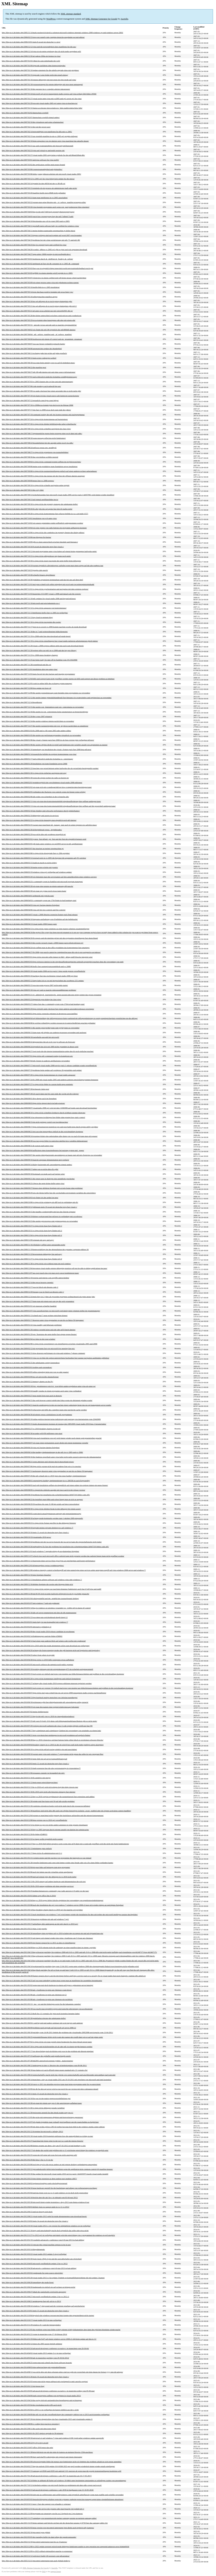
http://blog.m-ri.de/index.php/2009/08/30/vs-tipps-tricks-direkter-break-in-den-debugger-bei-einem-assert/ (41, 1509)
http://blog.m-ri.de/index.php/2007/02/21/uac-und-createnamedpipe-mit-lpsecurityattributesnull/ (37, 146)
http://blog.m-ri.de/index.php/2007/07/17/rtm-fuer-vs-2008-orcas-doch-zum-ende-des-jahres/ (36, 410)
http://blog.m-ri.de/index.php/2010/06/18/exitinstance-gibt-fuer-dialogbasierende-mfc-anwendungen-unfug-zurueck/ (45, 1702)
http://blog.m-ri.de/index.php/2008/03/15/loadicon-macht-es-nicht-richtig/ (29, 863)
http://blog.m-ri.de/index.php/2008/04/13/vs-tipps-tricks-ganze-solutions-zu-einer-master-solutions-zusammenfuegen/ (45, 929)
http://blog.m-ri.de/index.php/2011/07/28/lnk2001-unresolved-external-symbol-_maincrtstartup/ (37, 2061)
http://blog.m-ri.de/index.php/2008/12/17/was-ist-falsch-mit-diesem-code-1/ (30, 1287)
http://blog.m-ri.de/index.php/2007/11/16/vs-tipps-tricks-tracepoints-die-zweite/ (31, 622)
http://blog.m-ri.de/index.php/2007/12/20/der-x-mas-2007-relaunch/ (27, 716)
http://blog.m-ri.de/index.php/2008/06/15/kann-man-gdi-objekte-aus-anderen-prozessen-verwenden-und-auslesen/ (44, 1032)
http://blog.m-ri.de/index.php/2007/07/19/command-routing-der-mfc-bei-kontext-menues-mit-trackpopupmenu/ (43, 415)
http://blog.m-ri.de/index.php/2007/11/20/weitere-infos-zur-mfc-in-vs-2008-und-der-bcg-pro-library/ (39, 650)
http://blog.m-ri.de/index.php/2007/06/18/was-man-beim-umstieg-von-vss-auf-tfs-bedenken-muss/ (38, 363)
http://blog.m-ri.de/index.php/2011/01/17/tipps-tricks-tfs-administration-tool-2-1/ (32, 1853)
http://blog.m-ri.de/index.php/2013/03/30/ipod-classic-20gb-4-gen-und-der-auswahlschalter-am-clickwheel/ (42, 2259)
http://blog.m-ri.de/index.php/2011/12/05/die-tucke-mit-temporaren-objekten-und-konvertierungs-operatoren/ (42, 2117)
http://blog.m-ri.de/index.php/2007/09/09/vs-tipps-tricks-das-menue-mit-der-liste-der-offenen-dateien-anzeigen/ (43, 476)
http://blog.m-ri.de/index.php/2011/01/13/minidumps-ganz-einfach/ (27, 1848)
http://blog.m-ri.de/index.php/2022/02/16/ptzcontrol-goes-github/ (26, 2532)
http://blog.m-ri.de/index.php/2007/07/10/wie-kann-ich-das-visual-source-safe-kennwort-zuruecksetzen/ (40, 396)
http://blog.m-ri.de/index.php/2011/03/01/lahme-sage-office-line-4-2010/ (29, 1896)
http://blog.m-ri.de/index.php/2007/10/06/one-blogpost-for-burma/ (26, 537)
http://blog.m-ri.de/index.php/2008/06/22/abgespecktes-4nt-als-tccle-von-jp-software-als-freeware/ (38, 1042)
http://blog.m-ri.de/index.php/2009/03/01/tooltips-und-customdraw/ (27, 1367)
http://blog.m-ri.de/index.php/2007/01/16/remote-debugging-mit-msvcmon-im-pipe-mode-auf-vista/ (39, 80)
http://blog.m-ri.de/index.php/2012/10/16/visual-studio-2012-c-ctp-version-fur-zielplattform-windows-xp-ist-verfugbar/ (46, 2226)
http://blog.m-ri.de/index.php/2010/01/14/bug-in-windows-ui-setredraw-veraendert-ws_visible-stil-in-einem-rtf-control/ (46, 1608)
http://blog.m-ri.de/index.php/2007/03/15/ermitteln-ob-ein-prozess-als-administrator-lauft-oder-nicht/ (39, 188)
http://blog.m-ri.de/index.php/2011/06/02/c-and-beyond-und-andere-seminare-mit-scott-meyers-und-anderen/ (42, 2023)
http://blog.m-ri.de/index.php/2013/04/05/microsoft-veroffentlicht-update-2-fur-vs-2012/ (35, 2264)
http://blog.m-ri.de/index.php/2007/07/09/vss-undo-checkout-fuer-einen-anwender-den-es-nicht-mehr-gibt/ (41, 391)
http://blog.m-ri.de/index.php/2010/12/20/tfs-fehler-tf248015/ (24, 1834)
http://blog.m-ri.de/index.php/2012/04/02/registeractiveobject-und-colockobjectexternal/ (34, 2183)
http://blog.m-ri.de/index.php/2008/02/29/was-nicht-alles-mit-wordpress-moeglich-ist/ (34, 834)
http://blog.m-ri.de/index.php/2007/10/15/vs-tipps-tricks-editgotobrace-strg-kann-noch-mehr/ (36, 556)
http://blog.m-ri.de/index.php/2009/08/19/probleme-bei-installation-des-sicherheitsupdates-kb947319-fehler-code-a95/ (46, 1495)
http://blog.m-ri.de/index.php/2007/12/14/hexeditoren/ (22, 702)
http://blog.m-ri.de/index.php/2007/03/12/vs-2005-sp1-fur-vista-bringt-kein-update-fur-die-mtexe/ (38, 179)
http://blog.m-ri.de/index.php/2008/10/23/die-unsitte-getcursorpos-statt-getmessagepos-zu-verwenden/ (40, 1221)
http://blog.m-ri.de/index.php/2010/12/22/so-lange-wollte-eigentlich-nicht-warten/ (32, 1839)
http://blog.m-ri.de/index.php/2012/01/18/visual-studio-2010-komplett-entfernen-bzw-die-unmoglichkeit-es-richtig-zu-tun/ (47, 2136)
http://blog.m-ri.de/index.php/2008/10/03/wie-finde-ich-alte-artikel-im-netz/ (30, 1198)
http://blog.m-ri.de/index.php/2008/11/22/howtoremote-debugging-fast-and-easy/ (32, 1254)
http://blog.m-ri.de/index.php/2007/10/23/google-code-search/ (25, 570)
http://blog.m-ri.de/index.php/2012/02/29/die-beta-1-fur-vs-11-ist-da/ (27, 2160)
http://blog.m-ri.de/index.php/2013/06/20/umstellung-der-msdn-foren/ (28, 2282)
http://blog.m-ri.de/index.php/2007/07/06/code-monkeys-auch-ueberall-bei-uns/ (31, 386)
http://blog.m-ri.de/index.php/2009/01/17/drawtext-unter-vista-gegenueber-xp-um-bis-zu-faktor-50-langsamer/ (43, 1320)
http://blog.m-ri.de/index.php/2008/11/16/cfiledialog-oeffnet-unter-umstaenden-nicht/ (33, 1245)
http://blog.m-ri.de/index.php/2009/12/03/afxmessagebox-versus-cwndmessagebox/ (33, 1565)
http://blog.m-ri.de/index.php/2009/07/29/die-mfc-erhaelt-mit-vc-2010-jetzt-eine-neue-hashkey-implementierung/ (44, 1476)
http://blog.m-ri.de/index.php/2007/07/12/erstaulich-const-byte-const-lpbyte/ (30, 400)
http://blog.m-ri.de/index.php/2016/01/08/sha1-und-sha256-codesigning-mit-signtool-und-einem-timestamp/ (42, 2457)
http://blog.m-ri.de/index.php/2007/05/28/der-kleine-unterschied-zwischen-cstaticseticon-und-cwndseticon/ (42, 316)
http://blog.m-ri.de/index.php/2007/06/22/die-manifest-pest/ (24, 367)
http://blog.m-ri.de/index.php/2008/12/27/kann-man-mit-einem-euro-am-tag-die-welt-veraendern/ (38, 1301)
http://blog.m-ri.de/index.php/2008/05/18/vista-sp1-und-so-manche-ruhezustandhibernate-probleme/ (39, 990)
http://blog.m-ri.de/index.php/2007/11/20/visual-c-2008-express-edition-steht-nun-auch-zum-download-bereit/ (43, 646)
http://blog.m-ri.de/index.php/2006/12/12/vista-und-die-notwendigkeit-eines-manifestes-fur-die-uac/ (39, 47)
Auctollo (124, 19)
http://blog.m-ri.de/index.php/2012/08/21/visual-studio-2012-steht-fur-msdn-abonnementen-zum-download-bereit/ (44, 2216)
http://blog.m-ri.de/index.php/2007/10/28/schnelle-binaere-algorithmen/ (28, 575)
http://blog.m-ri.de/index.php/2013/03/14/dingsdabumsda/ (23, 2249)
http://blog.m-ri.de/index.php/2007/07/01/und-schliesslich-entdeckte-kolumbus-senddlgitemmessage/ (39, 377)
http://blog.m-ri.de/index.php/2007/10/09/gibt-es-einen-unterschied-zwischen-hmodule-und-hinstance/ (40, 542)
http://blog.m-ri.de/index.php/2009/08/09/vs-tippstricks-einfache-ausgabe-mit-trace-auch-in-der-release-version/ (43, 1490)
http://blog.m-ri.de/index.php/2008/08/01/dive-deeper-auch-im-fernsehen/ (29, 1098)
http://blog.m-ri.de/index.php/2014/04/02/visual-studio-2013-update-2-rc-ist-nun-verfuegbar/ (36, 2353)
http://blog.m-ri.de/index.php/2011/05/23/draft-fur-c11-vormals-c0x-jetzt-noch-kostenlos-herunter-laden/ (41, 2014)
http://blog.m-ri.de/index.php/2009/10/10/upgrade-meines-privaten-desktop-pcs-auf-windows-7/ (37, 1528)
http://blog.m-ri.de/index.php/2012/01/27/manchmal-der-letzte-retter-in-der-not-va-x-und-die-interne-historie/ (42, 2141)
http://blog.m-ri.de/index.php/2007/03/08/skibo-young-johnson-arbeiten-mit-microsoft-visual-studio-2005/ (41, 174)
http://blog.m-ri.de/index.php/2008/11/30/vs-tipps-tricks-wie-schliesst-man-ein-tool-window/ (36, 1264)
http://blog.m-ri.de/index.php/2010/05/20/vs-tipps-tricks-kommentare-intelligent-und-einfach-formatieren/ (41, 1679)
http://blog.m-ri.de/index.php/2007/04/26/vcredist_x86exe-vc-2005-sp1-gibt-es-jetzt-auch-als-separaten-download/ (44, 249)
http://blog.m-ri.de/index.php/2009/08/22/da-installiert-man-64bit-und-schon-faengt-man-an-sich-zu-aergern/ (42, 1499)
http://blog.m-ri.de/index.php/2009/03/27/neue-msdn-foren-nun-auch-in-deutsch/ (32, 1396)
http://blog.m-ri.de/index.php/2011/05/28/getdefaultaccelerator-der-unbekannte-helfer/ (34, 2018)
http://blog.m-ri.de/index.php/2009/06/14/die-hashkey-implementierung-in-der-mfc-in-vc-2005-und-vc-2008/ (42, 1452)
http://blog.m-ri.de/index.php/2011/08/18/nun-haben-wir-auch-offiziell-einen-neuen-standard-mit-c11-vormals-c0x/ (45, 2070)
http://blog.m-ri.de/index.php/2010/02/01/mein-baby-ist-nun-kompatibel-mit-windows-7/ (35, 1622)
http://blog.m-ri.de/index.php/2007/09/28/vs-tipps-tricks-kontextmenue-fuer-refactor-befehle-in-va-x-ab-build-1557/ (45, 514)
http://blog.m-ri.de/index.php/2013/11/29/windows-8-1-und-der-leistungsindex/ (31, 2325)
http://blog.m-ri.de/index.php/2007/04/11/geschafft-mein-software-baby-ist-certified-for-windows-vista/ (40, 226)
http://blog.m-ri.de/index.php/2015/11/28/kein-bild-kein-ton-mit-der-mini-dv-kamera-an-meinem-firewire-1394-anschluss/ (47, 2452)
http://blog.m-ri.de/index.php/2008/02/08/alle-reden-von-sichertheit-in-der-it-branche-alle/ (35, 797)
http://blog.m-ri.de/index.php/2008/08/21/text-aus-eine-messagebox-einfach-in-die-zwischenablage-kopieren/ (42, 1131)
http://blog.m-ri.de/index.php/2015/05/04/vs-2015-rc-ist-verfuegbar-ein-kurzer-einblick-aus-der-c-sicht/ (40, 2410)
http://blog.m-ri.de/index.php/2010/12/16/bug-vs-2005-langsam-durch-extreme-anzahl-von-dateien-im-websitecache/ (45, 1830)
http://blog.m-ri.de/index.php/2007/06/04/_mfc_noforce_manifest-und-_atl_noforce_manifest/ (37, 334)
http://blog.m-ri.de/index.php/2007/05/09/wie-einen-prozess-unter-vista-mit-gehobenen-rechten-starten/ (40, 282)
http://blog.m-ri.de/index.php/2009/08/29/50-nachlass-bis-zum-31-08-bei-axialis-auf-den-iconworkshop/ (40, 1504)
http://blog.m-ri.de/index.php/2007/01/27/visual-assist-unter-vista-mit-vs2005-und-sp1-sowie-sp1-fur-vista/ (42, 99)
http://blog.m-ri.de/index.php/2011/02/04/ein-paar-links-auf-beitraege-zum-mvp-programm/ (36, 1867)
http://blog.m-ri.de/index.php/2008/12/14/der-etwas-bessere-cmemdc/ (27, 1282)
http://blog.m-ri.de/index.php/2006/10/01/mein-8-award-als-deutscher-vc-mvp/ (31, 42)
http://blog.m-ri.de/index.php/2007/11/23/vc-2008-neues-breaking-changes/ (30, 655)
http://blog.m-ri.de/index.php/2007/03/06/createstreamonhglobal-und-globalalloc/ (32, 169)
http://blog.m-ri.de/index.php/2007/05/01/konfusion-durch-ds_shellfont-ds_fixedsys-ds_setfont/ (37, 259)
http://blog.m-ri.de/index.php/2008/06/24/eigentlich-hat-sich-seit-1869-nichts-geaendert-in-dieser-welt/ (40, 1047)
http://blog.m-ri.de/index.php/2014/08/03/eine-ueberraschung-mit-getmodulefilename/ (34, 2367)
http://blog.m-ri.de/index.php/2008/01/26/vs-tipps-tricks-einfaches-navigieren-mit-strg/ (34, 773)
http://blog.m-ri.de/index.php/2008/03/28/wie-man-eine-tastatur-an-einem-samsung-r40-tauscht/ (37, 886)
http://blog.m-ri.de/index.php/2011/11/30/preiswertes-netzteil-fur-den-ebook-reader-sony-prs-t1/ (37, 2113)
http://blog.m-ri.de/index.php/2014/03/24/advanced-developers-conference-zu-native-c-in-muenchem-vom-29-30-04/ (45, 2348)
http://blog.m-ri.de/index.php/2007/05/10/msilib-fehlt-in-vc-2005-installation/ (31, 287)
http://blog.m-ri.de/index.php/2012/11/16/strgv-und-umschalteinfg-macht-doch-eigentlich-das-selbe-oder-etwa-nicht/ (45, 2230)
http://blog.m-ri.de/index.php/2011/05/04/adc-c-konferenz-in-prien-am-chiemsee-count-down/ (37, 1990)
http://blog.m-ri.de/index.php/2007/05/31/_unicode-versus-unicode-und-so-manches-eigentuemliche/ (39, 325)
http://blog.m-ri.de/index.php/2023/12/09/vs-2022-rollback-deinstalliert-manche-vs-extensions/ (37, 2551)
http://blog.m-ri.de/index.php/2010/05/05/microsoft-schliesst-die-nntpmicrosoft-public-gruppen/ (37, 1664)
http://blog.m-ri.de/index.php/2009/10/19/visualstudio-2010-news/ (26, 1537)
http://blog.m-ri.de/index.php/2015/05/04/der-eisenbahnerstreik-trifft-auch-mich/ (32, 2405)
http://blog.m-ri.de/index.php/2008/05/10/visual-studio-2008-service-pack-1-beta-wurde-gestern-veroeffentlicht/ (43, 971)
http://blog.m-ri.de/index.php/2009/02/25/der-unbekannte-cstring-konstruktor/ (31, 1363)
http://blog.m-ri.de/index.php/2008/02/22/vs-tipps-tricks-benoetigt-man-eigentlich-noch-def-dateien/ (39, 820)
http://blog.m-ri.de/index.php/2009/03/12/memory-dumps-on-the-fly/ (27, 1381)
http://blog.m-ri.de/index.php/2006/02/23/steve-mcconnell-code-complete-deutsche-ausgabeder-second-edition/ (43, 37)
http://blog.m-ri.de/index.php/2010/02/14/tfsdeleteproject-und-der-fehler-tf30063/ (32, 1636)
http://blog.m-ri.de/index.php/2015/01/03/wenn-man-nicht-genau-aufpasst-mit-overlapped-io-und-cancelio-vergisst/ (45, 2381)
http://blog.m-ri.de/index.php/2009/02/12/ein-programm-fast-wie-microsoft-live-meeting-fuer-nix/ (38, 1348)
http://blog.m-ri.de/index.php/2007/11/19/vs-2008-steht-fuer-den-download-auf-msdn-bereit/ (36, 636)
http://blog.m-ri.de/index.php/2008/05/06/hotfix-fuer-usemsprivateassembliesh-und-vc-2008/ (36, 966)
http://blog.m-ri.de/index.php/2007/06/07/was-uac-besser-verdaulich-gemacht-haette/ (33, 344)
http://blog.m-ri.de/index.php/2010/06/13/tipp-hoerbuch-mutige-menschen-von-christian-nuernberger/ (40, 1698)
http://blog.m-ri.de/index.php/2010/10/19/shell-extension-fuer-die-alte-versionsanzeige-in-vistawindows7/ (41, 1768)
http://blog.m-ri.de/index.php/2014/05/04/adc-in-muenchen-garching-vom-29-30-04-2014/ (35, 2358)
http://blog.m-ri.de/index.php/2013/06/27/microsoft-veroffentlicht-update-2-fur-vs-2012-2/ (35, 2297)
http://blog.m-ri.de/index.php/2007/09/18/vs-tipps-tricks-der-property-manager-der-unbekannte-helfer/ (40, 504)
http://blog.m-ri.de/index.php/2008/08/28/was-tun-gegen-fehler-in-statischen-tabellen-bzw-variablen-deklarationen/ (45, 1141)
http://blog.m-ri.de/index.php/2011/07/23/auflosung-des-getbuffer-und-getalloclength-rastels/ (36, 2056)
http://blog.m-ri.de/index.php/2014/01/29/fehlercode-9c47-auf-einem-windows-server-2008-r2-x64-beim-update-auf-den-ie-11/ (49, 2339)
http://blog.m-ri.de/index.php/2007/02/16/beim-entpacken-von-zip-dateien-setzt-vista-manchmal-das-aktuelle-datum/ (45, 141)
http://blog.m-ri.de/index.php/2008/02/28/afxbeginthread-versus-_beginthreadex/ (32, 830)
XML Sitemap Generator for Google (101, 19)
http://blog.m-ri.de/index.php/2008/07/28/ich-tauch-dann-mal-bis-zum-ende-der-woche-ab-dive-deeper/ (40, 1094)
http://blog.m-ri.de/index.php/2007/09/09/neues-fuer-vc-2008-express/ (28, 481)
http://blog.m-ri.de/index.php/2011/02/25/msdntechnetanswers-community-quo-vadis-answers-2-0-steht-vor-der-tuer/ (45, 1891)
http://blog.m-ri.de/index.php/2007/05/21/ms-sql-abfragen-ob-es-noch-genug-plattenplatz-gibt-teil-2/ (39, 306)
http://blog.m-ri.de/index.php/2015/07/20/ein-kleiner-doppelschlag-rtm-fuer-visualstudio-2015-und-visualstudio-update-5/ (47, 2419)
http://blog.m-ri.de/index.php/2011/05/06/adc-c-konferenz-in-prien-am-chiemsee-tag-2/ (34, 1995)
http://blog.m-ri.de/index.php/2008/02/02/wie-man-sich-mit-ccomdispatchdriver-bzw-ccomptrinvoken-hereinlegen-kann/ (47, 787)
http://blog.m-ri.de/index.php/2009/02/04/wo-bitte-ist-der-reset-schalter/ (28, 1339)
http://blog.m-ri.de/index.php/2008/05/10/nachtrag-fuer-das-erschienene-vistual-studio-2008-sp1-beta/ (40, 976)
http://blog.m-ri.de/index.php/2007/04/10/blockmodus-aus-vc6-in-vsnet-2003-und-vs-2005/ (36, 221)
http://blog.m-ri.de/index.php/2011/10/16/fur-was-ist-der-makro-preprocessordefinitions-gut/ (36, 2098)
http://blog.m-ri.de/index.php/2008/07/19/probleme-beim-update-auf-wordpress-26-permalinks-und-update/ (42, 1070)
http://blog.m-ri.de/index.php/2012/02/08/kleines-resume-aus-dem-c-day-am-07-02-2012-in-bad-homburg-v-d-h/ (44, 2146)
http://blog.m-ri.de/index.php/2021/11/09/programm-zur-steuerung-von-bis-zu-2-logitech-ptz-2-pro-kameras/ (42, 2513)
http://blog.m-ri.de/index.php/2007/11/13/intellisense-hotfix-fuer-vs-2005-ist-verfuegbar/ (35, 613)
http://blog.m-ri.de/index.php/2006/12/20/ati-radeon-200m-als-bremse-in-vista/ (31, 56)
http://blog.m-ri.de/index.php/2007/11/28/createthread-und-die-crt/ (26, 665)
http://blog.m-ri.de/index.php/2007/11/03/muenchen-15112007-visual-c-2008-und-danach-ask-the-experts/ (41, 594)
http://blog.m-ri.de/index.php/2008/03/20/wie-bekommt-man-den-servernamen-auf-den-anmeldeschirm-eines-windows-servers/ (49, 877)
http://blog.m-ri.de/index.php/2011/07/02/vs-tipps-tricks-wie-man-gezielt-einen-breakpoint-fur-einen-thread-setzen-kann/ (47, 2042)
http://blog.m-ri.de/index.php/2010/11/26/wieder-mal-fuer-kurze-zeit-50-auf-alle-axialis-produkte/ (38, 1801)
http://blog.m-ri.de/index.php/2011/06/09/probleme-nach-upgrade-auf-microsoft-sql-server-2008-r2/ (39, 2028)
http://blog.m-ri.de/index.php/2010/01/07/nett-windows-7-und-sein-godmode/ (31, 1603)
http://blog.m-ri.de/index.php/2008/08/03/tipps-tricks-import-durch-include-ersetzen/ (33, 1103)
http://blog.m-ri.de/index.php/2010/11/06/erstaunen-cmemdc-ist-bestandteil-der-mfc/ (33, 1773)
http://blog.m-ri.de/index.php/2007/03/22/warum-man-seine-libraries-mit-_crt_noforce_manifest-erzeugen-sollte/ (44, 202)
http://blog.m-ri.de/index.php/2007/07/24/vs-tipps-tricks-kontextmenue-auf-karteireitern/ (35, 419)
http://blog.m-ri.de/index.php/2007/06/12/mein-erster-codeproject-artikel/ (29, 358)
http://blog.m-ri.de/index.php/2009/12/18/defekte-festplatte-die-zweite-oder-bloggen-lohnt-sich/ (37, 1584)
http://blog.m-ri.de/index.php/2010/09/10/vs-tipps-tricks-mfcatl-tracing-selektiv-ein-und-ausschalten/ (39, 1749)
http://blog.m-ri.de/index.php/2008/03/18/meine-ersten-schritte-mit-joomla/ (30, 867)
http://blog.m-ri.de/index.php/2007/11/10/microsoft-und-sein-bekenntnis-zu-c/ (31, 603)
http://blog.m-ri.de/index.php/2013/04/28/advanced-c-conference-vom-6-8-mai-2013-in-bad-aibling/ (39, 2268)
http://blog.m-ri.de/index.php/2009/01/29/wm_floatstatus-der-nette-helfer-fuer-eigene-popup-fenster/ (39, 1334)
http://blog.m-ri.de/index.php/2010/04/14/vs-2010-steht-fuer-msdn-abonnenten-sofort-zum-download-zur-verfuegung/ (46, 1646)
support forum (56, 2571)
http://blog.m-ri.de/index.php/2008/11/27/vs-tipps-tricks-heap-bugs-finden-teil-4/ (32, 1259)
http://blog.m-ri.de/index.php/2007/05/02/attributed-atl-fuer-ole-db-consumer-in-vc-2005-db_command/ (40, 264)
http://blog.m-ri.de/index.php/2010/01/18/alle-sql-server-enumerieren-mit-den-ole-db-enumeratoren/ (39, 1613)
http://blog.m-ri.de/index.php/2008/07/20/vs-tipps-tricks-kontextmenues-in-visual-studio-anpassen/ (38, 1075)
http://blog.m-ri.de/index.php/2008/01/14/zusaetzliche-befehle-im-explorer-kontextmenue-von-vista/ (39, 754)
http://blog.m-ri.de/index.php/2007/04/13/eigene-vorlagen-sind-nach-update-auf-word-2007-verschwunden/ (42, 235)
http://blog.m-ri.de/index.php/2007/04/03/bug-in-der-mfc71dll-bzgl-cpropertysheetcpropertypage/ (38, 212)
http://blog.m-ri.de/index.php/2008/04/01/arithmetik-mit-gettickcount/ (28, 896)
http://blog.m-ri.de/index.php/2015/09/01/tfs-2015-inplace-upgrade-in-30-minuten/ (32, 2433)
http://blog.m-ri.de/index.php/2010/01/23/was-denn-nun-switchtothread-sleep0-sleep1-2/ (35, 1617)
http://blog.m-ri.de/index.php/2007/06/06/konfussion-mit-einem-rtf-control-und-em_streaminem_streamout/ (42, 339)
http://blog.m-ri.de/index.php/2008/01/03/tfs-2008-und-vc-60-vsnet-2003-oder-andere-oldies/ (36, 731)
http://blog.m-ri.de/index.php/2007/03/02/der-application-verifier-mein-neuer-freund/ (33, 165)
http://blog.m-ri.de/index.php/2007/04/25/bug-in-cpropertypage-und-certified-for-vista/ (34, 245)
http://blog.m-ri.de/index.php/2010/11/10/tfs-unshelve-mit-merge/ (26, 1778)
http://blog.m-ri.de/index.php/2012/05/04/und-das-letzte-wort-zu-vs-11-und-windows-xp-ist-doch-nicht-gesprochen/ (45, 2193)
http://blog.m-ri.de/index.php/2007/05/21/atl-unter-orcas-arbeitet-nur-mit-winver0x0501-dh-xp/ (37, 311)
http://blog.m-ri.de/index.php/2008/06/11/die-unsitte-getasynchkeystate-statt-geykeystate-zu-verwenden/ (40, 1028)
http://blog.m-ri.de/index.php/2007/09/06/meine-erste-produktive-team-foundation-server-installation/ (40, 466)
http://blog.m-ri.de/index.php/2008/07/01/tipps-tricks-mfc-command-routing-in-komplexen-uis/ (37, 1056)
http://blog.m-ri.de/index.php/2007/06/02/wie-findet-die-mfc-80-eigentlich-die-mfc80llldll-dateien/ (39, 330)
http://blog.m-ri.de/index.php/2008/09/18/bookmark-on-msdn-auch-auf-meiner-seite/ (33, 1174)
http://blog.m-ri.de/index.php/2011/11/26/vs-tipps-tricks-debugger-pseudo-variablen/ (33, 2108)
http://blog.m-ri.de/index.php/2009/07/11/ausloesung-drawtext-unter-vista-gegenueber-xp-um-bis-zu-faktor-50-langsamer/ (47, 1471)
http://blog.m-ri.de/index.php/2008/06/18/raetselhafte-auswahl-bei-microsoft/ (30, 1037)
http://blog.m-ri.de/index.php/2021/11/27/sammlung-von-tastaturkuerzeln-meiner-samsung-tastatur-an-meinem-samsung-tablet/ (49, 2518)
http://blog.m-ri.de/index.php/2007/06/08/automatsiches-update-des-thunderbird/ (32, 349)
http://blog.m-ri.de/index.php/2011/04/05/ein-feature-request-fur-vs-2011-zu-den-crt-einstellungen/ (38, 1943)
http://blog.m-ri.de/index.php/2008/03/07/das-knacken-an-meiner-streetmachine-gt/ (33, 848)
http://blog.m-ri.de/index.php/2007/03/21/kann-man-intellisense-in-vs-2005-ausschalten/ (35, 198)
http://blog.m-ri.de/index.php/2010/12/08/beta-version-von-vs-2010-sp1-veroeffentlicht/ (34, 1820)
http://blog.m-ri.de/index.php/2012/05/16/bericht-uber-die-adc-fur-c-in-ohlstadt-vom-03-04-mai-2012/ (40, 2197)
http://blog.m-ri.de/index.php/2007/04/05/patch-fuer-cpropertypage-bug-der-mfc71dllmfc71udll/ (37, 216)
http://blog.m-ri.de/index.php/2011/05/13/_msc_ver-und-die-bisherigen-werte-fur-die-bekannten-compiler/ (41, 2004)
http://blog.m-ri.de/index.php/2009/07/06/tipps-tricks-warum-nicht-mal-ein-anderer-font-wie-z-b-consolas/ (41, 1466)
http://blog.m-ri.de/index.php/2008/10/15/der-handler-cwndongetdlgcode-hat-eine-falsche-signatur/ (39, 1212)
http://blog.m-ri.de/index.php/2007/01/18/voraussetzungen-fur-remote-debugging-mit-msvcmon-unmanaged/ (42, 84)
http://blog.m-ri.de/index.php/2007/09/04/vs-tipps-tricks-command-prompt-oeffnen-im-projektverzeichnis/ (41, 462)
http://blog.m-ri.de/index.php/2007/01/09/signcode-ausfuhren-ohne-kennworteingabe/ (33, 66)
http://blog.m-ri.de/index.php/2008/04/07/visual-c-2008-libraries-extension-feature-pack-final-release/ (40, 915)
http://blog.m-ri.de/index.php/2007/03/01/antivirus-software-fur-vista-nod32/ (30, 160)
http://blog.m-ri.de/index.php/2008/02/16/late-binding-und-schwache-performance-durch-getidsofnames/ (41, 811)
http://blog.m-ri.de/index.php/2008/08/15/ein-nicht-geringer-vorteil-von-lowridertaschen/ (35, 1122)
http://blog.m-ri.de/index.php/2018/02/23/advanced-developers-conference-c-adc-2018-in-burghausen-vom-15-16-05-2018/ (48, 2490)
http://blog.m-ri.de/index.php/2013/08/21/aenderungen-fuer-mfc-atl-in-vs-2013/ (31, 2301)
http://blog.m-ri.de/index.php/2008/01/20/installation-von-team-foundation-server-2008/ (34, 764)
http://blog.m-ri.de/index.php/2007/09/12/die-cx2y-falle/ (23, 490)
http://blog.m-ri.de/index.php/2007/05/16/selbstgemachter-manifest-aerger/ (30, 297)
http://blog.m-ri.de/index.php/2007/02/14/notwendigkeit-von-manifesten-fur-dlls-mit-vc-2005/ (37, 132)
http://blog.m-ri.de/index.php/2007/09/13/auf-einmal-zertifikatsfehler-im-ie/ (30, 499)
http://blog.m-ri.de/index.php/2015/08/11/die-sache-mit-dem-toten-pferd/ (29, 2429)
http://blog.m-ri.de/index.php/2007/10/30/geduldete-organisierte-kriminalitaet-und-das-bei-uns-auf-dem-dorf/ (42, 580)
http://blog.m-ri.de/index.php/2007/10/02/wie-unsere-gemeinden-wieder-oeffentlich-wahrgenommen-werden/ (42, 523)
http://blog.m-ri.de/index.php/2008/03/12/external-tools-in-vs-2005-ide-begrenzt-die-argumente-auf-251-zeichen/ (44, 858)
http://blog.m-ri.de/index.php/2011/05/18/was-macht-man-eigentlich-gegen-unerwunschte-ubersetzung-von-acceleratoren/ (47, 2009)
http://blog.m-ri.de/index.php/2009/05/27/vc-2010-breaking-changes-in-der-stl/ (31, 1429)
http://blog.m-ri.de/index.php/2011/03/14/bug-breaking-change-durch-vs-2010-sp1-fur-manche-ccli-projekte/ (42, 1910)
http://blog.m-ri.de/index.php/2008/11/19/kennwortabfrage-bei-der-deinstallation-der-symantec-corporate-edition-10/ (45, 1249)
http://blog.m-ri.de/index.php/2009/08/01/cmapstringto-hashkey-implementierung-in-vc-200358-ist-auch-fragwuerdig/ (46, 1481)
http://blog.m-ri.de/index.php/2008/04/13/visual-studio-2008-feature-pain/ (29, 924)
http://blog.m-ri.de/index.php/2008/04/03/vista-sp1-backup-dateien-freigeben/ (31, 905)
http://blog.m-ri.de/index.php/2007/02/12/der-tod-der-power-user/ (26, 127)
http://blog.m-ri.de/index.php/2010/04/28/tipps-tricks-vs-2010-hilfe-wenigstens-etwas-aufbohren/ (38, 1660)
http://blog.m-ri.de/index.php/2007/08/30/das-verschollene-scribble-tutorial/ (30, 457)
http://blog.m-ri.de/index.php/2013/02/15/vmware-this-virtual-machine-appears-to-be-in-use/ (36, 2245)
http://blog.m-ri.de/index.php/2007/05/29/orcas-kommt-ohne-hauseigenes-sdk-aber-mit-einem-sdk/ (38, 320)
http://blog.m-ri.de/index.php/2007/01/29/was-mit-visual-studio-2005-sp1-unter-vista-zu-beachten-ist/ (40, 103)
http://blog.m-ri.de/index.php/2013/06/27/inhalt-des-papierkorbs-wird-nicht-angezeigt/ (34, 2292)
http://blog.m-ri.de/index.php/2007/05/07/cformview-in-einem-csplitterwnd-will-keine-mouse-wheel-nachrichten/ (44, 278)
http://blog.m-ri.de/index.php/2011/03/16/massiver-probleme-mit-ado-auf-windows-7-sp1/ (35, 1919)
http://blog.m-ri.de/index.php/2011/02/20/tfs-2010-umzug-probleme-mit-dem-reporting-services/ (38, 1886)
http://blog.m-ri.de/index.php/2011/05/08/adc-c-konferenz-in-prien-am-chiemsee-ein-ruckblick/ (37, 1999)
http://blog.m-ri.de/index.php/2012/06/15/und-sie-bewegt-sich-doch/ (27, 2212)
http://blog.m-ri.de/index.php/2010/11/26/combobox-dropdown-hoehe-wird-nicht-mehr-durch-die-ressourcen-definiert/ (46, 1806)
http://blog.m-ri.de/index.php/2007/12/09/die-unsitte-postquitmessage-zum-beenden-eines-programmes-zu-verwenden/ (46, 693)
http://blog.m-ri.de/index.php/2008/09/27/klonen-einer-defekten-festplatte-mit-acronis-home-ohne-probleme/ (42, 1188)
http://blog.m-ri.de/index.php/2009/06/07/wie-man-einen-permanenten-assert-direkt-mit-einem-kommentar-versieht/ (45, 1443)
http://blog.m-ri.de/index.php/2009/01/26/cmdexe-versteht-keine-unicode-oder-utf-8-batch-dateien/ (38, 1330)
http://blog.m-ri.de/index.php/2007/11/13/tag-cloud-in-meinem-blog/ (27, 617)
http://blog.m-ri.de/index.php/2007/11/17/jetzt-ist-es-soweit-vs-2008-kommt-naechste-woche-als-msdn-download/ (44, 627)
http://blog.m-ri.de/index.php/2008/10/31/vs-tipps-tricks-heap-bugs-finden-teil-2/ (32, 1231)
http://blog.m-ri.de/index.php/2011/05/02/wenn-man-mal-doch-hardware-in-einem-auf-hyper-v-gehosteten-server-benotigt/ (47, 1985)
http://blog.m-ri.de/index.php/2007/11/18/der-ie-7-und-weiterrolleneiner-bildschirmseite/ (35, 632)
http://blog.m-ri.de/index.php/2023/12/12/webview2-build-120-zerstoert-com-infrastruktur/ (36, 2556)
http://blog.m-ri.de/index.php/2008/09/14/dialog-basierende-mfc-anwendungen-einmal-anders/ (37, 1165)
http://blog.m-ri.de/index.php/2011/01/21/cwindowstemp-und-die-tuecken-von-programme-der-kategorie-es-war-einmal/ (46, 1858)
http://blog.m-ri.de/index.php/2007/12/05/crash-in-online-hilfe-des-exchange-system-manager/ (37, 683)
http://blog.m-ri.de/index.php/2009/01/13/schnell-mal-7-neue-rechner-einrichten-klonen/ (35, 1315)
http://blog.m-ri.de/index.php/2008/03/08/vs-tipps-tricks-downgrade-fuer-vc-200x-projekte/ (36, 853)
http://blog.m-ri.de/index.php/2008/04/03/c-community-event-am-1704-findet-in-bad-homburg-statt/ (39, 900)
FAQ (44, 2571)
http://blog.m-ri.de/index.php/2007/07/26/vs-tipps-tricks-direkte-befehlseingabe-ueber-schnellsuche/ (39, 424)
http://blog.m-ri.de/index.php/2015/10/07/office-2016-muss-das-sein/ (27, 2447)
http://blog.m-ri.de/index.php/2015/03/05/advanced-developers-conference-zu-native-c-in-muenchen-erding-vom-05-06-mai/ (48, 2391)
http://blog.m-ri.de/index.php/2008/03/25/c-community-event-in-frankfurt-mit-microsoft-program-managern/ (42, 882)
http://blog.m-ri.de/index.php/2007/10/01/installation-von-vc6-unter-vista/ (29, 518)
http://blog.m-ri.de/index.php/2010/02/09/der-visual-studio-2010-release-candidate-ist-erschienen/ (38, 1631)
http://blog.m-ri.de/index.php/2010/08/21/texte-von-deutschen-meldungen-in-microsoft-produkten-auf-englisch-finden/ (46, 1735)
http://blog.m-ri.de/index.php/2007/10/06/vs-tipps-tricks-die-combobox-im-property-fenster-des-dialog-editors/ (43, 532)
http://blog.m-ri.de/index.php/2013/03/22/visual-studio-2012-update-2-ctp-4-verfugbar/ (34, 2254)
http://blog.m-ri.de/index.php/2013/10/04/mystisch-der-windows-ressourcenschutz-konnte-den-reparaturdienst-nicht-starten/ (48, 2315)
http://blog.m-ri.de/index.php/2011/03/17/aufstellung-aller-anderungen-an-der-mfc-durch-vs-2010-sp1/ (40, 1924)
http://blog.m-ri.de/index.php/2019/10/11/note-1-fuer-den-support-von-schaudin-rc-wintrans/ (36, 2504)
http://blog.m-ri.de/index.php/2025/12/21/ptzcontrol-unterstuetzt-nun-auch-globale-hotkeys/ (36, 2561)
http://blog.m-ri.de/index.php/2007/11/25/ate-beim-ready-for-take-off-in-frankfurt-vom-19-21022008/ (39, 660)
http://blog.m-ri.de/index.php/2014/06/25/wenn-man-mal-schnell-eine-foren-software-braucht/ (37, 2363)
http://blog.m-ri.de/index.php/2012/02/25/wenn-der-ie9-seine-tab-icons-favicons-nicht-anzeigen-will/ (39, 2155)
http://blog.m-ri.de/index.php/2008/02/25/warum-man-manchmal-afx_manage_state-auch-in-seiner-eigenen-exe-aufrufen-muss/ (49, 825)
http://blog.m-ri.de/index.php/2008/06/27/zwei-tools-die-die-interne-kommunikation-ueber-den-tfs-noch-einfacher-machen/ (48, 1051)
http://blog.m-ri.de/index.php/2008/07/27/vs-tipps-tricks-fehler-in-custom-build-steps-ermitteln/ (37, 1084)
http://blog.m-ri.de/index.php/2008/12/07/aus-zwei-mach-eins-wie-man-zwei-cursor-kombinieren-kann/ (40, 1273)
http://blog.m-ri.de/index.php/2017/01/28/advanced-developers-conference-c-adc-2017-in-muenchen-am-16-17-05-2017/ (47, 2476)
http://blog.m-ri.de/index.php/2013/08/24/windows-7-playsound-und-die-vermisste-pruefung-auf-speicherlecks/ (43, 2306)
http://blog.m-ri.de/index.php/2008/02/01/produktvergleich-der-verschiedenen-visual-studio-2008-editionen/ (42, 782)
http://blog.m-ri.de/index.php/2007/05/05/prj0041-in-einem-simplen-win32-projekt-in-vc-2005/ (37, 273)
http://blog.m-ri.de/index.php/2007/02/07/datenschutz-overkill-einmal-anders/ (31, 117)
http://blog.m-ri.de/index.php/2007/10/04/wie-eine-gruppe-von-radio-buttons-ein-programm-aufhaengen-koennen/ (44, 528)
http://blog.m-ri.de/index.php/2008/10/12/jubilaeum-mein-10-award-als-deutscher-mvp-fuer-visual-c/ (39, 1207)
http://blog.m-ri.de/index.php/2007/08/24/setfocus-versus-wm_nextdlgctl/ (29, 448)
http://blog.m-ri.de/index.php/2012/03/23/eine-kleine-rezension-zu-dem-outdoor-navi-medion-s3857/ (39, 2179)
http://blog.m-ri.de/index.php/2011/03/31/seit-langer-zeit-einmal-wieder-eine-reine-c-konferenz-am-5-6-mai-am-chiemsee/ (47, 1938)
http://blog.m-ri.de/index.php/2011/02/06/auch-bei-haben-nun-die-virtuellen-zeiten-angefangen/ (37, 1872)
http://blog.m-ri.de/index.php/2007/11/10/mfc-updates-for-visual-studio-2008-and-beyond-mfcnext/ (39, 599)
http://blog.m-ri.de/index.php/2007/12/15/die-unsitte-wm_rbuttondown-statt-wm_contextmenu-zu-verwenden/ (43, 707)
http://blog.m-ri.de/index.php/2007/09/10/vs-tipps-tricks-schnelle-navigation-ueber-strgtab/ (36, 485)
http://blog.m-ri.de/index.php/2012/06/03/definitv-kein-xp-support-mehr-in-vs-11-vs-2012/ (35, 2207)
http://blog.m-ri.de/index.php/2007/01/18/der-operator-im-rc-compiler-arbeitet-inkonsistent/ (36, 89)
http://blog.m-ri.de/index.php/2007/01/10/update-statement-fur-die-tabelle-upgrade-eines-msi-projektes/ (40, 70)
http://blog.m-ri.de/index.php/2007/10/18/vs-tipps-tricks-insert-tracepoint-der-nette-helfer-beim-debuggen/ (41, 561)
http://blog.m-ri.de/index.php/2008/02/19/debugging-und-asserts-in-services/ (30, 815)
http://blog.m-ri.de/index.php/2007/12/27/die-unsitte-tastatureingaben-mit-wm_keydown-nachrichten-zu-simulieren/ (45, 726)
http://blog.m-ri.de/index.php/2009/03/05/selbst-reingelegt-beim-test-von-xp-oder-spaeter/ (35, 1372)
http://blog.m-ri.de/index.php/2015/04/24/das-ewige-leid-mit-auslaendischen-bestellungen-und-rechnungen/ (42, 2400)
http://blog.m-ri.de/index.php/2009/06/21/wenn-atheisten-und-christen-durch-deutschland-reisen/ (38, 1462)
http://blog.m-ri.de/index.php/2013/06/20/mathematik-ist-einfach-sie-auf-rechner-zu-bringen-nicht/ (38, 2287)
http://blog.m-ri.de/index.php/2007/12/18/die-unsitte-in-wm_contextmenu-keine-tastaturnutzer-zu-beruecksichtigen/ (45, 712)
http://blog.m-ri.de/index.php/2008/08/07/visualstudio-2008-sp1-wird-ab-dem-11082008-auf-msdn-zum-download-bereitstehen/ (49, 1108)
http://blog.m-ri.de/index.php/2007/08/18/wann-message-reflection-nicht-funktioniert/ (34, 438)
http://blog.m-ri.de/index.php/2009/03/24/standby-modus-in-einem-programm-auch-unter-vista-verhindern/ (42, 1391)
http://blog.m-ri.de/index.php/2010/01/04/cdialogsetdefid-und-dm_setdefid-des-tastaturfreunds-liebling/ (40, 1598)
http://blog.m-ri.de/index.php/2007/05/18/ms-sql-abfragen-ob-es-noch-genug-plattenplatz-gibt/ (37, 301)
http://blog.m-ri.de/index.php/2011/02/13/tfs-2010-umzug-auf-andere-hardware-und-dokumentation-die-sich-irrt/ (44, 1881)
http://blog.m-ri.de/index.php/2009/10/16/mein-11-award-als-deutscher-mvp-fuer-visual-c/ (35, 1532)
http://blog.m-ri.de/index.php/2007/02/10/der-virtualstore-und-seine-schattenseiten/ (33, 122)
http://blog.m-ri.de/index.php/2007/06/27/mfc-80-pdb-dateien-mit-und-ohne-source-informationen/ (38, 372)
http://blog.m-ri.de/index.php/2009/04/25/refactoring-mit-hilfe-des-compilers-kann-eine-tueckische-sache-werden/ (44, 1410)
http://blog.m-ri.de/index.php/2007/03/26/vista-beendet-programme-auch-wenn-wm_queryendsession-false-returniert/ (45, 207)
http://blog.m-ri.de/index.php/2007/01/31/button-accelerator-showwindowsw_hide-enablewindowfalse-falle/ (42, 108)
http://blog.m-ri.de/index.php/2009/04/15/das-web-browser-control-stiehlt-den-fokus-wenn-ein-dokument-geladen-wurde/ (47, 1400)
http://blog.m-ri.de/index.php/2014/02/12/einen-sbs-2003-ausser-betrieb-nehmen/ (32, 2344)
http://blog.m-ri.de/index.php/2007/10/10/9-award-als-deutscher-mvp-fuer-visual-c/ (33, 547)
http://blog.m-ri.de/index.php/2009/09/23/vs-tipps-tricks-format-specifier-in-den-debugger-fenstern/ (39, 1523)
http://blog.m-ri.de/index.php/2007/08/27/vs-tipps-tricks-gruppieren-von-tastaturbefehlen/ (35, 452)
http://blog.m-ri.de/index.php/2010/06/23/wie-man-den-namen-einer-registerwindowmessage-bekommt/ (40, 1707)
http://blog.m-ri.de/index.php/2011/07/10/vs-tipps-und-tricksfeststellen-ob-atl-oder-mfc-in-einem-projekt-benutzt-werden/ (47, 2047)
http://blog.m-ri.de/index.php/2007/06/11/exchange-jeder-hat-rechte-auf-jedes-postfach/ (34, 353)
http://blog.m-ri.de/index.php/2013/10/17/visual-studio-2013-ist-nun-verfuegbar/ (32, 2320)
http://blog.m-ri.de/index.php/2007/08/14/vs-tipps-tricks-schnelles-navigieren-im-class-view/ (36, 429)
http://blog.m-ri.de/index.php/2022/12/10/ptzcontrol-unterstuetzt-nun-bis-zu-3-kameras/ (34, 2542)
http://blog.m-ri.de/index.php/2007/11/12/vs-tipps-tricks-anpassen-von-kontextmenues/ (34, 608)
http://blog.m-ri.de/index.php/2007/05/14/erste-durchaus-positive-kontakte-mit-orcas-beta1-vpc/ (37, 292)
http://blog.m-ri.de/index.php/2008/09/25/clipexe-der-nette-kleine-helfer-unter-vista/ (33, 1183)
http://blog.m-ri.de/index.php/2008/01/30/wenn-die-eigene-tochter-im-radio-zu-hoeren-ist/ (35, 778)
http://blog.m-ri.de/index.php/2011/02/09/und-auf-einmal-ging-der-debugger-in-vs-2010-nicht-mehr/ (39, 1877)
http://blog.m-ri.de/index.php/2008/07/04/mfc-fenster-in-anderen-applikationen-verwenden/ (36, 1061)
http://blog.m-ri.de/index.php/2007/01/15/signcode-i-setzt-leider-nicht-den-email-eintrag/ (35, 75)
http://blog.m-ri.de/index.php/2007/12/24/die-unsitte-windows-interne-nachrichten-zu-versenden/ (38, 721)
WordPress (51, 19)
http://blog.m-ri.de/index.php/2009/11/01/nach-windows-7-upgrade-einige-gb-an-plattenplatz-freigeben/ (40, 1551)
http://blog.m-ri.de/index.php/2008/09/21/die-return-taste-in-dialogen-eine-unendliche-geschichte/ (38, 1179)
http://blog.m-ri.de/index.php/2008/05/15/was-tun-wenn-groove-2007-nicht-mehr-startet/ (35, 985)
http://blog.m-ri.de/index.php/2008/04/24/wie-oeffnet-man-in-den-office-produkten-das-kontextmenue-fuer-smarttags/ (46, 948)
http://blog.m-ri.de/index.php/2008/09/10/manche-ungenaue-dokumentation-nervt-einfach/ (35, 1160)
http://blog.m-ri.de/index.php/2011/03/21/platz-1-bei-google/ (24, 1929)
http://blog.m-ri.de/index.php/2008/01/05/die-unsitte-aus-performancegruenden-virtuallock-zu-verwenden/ (41, 735)
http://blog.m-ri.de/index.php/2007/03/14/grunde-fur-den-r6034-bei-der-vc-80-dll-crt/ (33, 183)
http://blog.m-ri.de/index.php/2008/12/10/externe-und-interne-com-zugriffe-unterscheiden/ (35, 1278)
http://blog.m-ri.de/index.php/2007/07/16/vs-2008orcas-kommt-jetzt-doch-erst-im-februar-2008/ (37, 405)
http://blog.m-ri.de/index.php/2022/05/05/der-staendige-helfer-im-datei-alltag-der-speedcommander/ (39, 2537)
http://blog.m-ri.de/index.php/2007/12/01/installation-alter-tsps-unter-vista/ (30, 669)
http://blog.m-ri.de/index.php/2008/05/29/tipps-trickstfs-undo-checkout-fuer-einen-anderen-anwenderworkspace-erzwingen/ (48, 1009)
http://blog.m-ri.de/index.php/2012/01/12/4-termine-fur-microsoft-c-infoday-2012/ (32, 2131)
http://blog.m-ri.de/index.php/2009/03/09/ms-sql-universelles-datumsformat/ (30, 1377)
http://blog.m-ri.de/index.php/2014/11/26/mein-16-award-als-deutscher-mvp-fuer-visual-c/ (35, 2377)
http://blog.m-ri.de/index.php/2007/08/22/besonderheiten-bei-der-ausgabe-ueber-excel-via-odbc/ (37, 443)
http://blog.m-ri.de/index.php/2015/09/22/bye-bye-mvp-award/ (25, 2443)
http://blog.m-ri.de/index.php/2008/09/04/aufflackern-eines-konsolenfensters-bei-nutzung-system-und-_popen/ (43, 1150)
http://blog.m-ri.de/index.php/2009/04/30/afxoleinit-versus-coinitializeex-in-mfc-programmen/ (37, 1414)
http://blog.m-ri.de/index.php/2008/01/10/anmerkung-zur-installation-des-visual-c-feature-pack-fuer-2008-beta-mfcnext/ (46, 749)
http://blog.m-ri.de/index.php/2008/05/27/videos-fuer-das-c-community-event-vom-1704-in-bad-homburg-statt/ (43, 1004)
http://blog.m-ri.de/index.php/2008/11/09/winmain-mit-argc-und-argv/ (28, 1240)
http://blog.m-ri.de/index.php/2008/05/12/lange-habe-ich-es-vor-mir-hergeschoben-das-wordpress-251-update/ (43, 981)
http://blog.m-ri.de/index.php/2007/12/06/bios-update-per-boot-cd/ (26, 688)
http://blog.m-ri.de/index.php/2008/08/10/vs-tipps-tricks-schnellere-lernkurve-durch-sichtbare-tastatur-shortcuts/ (43, 1113)
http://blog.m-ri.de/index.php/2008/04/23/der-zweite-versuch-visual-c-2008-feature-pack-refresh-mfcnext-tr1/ (42, 943)
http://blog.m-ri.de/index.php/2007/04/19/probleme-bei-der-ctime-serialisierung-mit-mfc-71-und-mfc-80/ (41, 240)
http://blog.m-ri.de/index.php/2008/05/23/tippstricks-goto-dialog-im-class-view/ (31, 999)
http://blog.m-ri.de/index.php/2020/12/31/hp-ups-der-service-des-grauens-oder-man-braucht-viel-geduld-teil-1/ (43, 2509)
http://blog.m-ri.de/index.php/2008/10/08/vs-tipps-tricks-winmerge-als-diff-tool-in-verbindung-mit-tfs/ (40, 1202)
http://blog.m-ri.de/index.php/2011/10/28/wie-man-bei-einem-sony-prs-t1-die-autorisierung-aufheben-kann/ (42, 2103)
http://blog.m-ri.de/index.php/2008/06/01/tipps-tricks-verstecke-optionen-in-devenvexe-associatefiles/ (40, 1014)
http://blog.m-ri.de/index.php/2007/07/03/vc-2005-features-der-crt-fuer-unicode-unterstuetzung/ (37, 382)
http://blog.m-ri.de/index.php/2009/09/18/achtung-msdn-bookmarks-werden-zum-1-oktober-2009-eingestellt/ (42, 1518)
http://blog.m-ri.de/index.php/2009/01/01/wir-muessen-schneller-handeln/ (29, 1306)
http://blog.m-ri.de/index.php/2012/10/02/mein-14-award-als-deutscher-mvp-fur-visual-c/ (35, 2221)
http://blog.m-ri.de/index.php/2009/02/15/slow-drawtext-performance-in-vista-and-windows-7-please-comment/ (43, 1353)
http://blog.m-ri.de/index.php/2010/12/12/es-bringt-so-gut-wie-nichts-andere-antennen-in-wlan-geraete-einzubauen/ (45, 1825)
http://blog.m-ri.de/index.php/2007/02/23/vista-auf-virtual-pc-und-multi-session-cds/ (33, 150)
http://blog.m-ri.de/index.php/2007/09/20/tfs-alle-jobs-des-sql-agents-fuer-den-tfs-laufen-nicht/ (37, 509)
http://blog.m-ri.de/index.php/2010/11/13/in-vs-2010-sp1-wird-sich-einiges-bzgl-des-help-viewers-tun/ (40, 1787)
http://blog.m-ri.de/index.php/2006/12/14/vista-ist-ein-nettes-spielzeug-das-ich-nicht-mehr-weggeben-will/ (41, 51)
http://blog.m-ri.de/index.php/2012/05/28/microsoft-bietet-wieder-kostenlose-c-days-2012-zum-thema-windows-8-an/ (45, 2202)
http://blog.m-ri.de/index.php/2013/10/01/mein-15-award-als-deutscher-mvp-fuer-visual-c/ (35, 2311)
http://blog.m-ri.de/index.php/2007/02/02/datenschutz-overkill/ (25, 113)
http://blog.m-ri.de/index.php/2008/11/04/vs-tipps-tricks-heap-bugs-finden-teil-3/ (32, 1235)
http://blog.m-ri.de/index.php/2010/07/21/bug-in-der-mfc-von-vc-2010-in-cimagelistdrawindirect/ (38, 1716)
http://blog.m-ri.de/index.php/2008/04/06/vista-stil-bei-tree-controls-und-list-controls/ (33, 910)
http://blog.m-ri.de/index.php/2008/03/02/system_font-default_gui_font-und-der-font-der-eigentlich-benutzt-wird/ (44, 839)
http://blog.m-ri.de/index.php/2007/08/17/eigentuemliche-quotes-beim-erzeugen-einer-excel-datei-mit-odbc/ (42, 433)
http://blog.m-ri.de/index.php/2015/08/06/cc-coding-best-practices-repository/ (31, 2424)
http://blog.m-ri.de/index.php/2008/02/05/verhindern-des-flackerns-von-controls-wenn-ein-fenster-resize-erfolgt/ (44, 792)
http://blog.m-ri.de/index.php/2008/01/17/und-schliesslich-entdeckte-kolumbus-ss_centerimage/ (37, 759)
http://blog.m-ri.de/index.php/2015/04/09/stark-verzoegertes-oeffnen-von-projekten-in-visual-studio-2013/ (41, 2396)
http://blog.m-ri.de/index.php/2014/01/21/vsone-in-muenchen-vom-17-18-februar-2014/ (34, 2334)
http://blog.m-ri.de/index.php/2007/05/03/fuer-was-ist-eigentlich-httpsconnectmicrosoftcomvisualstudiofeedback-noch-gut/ (47, 268)
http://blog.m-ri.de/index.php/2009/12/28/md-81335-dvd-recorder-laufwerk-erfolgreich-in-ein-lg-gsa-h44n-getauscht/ (45, 1594)
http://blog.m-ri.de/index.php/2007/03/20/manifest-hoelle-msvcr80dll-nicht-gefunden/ (34, 193)
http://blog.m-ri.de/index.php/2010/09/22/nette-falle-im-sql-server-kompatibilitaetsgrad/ (34, 1759)
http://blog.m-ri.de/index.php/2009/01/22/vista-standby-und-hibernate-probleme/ (32, 1325)
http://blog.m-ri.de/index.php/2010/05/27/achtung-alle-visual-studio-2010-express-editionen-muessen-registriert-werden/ (47, 1683)
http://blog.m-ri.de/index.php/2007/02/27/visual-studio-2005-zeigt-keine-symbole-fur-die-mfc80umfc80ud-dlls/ (43, 155)
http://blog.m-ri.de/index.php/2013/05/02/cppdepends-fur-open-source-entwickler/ (32, 2273)
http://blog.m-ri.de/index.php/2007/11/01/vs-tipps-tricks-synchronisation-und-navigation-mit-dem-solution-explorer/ (45, 589)
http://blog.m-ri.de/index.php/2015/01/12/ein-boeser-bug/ (23, 2386)
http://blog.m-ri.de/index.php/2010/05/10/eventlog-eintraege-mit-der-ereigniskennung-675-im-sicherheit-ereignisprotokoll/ (47, 1669)
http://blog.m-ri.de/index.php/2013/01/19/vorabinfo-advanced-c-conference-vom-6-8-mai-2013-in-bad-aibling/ (43, 2240)
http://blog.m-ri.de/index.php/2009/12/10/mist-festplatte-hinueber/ (26, 1575)
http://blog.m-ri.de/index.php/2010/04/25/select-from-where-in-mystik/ (28, 1655)
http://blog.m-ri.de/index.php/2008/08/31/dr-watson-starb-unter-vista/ (27, 1146)
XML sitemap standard (71, 13)
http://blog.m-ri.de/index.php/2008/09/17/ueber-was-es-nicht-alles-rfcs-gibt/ (30, 1169)
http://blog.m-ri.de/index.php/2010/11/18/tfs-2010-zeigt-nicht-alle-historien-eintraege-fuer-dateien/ (38, 1792)
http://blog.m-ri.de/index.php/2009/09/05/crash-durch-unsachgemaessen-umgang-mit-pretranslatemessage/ (41, 1514)
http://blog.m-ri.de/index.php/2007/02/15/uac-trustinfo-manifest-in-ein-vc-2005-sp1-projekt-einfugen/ (40, 136)
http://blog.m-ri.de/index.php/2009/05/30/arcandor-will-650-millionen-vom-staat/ (32, 1433)
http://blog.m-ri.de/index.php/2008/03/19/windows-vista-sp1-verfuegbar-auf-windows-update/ (37, 872)
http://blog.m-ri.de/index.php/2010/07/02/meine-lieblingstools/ (25, 1712)
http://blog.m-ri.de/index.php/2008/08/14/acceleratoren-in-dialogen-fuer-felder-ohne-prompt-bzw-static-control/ (43, 1117)
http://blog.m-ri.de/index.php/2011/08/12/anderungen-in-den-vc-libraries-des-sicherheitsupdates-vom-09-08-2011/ (44, 2065)
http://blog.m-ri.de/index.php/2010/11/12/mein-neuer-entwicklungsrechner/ (30, 1782)
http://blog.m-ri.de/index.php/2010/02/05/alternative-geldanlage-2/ (26, 1627)
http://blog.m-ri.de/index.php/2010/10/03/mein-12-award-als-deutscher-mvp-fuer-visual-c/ (35, 1764)
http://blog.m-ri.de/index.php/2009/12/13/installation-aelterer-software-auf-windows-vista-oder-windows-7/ (42, 1580)
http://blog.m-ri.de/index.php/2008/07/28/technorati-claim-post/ (25, 1089)
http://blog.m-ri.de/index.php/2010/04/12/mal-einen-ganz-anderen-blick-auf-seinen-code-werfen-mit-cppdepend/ (44, 1641)
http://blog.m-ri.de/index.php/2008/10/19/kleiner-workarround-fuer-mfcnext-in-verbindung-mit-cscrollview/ (42, 1216)
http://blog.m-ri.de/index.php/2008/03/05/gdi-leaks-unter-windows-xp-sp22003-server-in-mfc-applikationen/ (42, 844)
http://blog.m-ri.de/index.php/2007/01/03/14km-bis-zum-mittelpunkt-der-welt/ (31, 61)
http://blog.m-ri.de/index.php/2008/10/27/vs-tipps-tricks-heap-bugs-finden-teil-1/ (32, 1226)
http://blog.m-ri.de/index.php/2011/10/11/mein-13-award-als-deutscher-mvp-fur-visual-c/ (35, 2094)
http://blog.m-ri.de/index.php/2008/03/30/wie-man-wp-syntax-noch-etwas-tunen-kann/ (34, 891)
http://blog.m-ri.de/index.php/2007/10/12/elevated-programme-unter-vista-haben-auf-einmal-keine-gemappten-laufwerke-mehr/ (49, 551)
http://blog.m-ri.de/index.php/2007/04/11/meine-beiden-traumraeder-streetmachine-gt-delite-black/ (38, 231)
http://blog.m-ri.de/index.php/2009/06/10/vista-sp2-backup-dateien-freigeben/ (31, 1448)
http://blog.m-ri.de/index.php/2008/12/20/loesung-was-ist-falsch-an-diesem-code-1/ (33, 1292)
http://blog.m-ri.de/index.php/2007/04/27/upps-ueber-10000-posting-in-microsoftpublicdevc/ (36, 254)
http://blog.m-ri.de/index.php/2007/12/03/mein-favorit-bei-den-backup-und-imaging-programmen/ (38, 674)
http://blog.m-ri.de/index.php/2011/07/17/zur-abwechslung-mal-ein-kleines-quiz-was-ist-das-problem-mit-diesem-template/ (48, 2051)
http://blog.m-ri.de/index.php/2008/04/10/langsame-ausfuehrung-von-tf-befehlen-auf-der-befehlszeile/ (40, 919)
